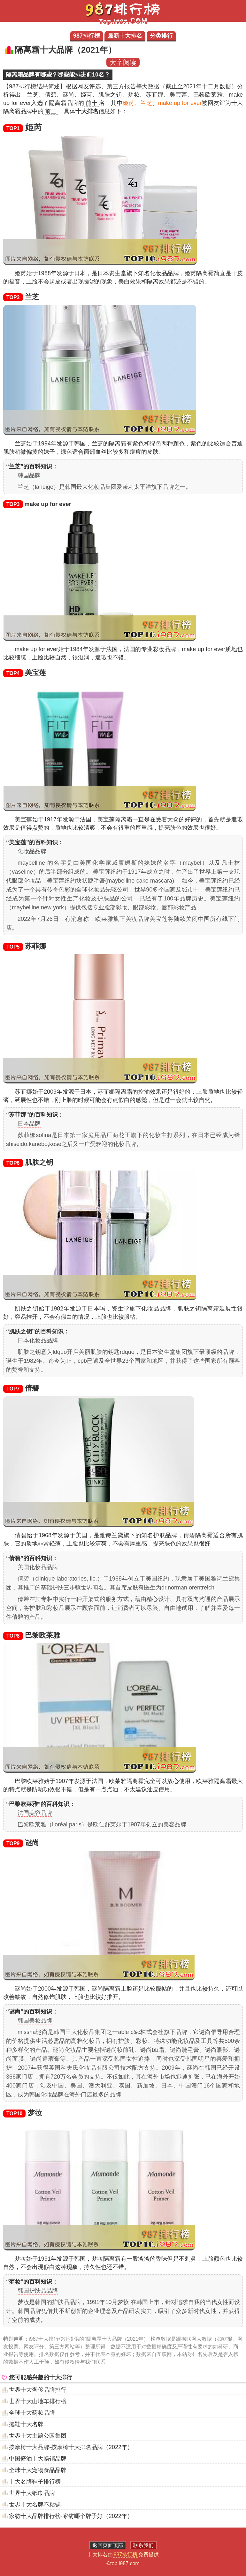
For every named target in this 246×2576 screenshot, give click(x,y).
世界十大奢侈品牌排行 (37, 2390)
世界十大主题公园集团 (37, 2436)
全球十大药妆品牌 (32, 2413)
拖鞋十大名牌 (26, 2424)
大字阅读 (123, 62)
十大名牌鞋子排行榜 (35, 2481)
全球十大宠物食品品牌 (37, 2470)
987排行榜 (86, 36)
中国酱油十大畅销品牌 (37, 2458)
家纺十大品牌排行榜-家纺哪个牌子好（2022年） (71, 2516)
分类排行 (161, 36)
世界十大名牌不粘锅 (35, 2504)
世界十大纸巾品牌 (32, 2493)
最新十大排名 (125, 36)
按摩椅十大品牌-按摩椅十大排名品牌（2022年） (71, 2447)
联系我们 (143, 2545)
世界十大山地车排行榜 (37, 2401)
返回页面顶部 (107, 2545)
